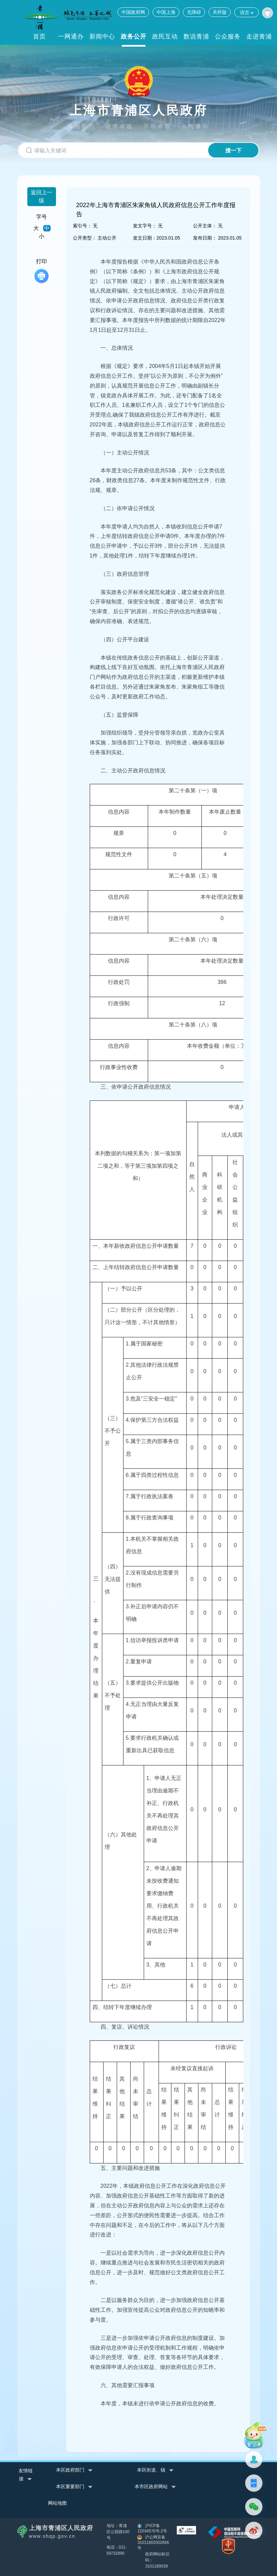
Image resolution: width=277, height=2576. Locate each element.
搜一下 (232, 150)
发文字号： (145, 225)
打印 (41, 270)
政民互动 (165, 36)
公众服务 (228, 36)
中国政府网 (133, 12)
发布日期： (205, 238)
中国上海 (166, 12)
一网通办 (71, 36)
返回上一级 (41, 196)
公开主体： (205, 225)
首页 (39, 36)
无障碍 (194, 12)
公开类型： (84, 238)
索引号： (82, 225)
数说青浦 (196, 36)
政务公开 (133, 36)
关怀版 (220, 12)
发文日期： (145, 238)
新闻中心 (102, 36)
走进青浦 (259, 36)
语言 (246, 12)
